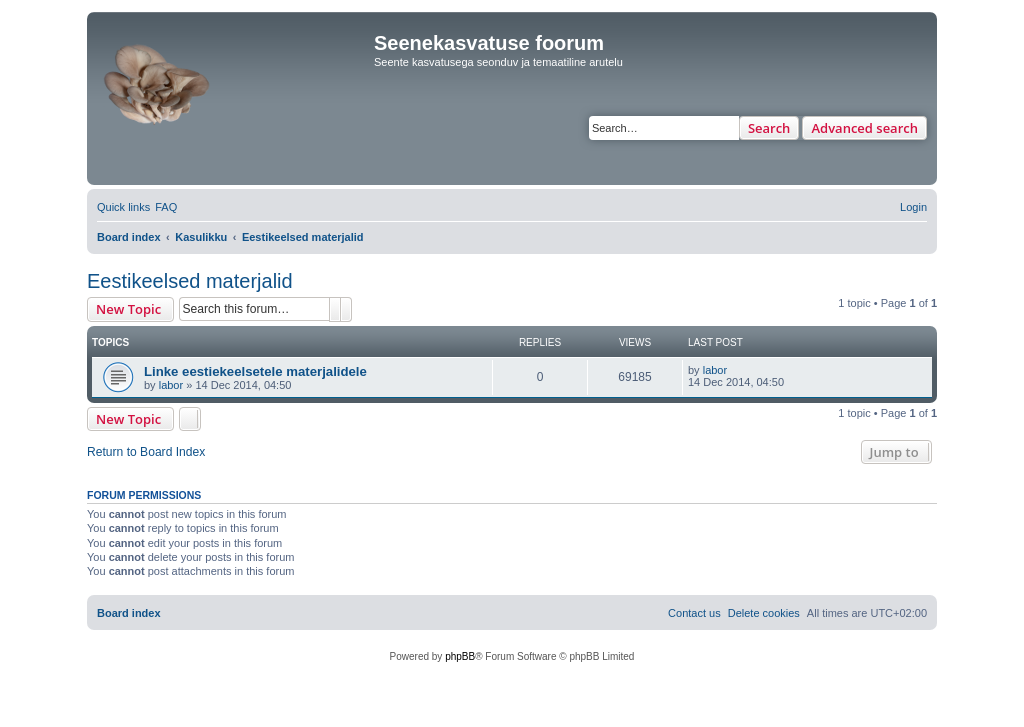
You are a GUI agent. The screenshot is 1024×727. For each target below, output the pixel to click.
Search (769, 128)
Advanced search (864, 128)
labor (171, 385)
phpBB (460, 656)
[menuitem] (166, 207)
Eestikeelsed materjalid (190, 281)
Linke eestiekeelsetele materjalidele (255, 371)
